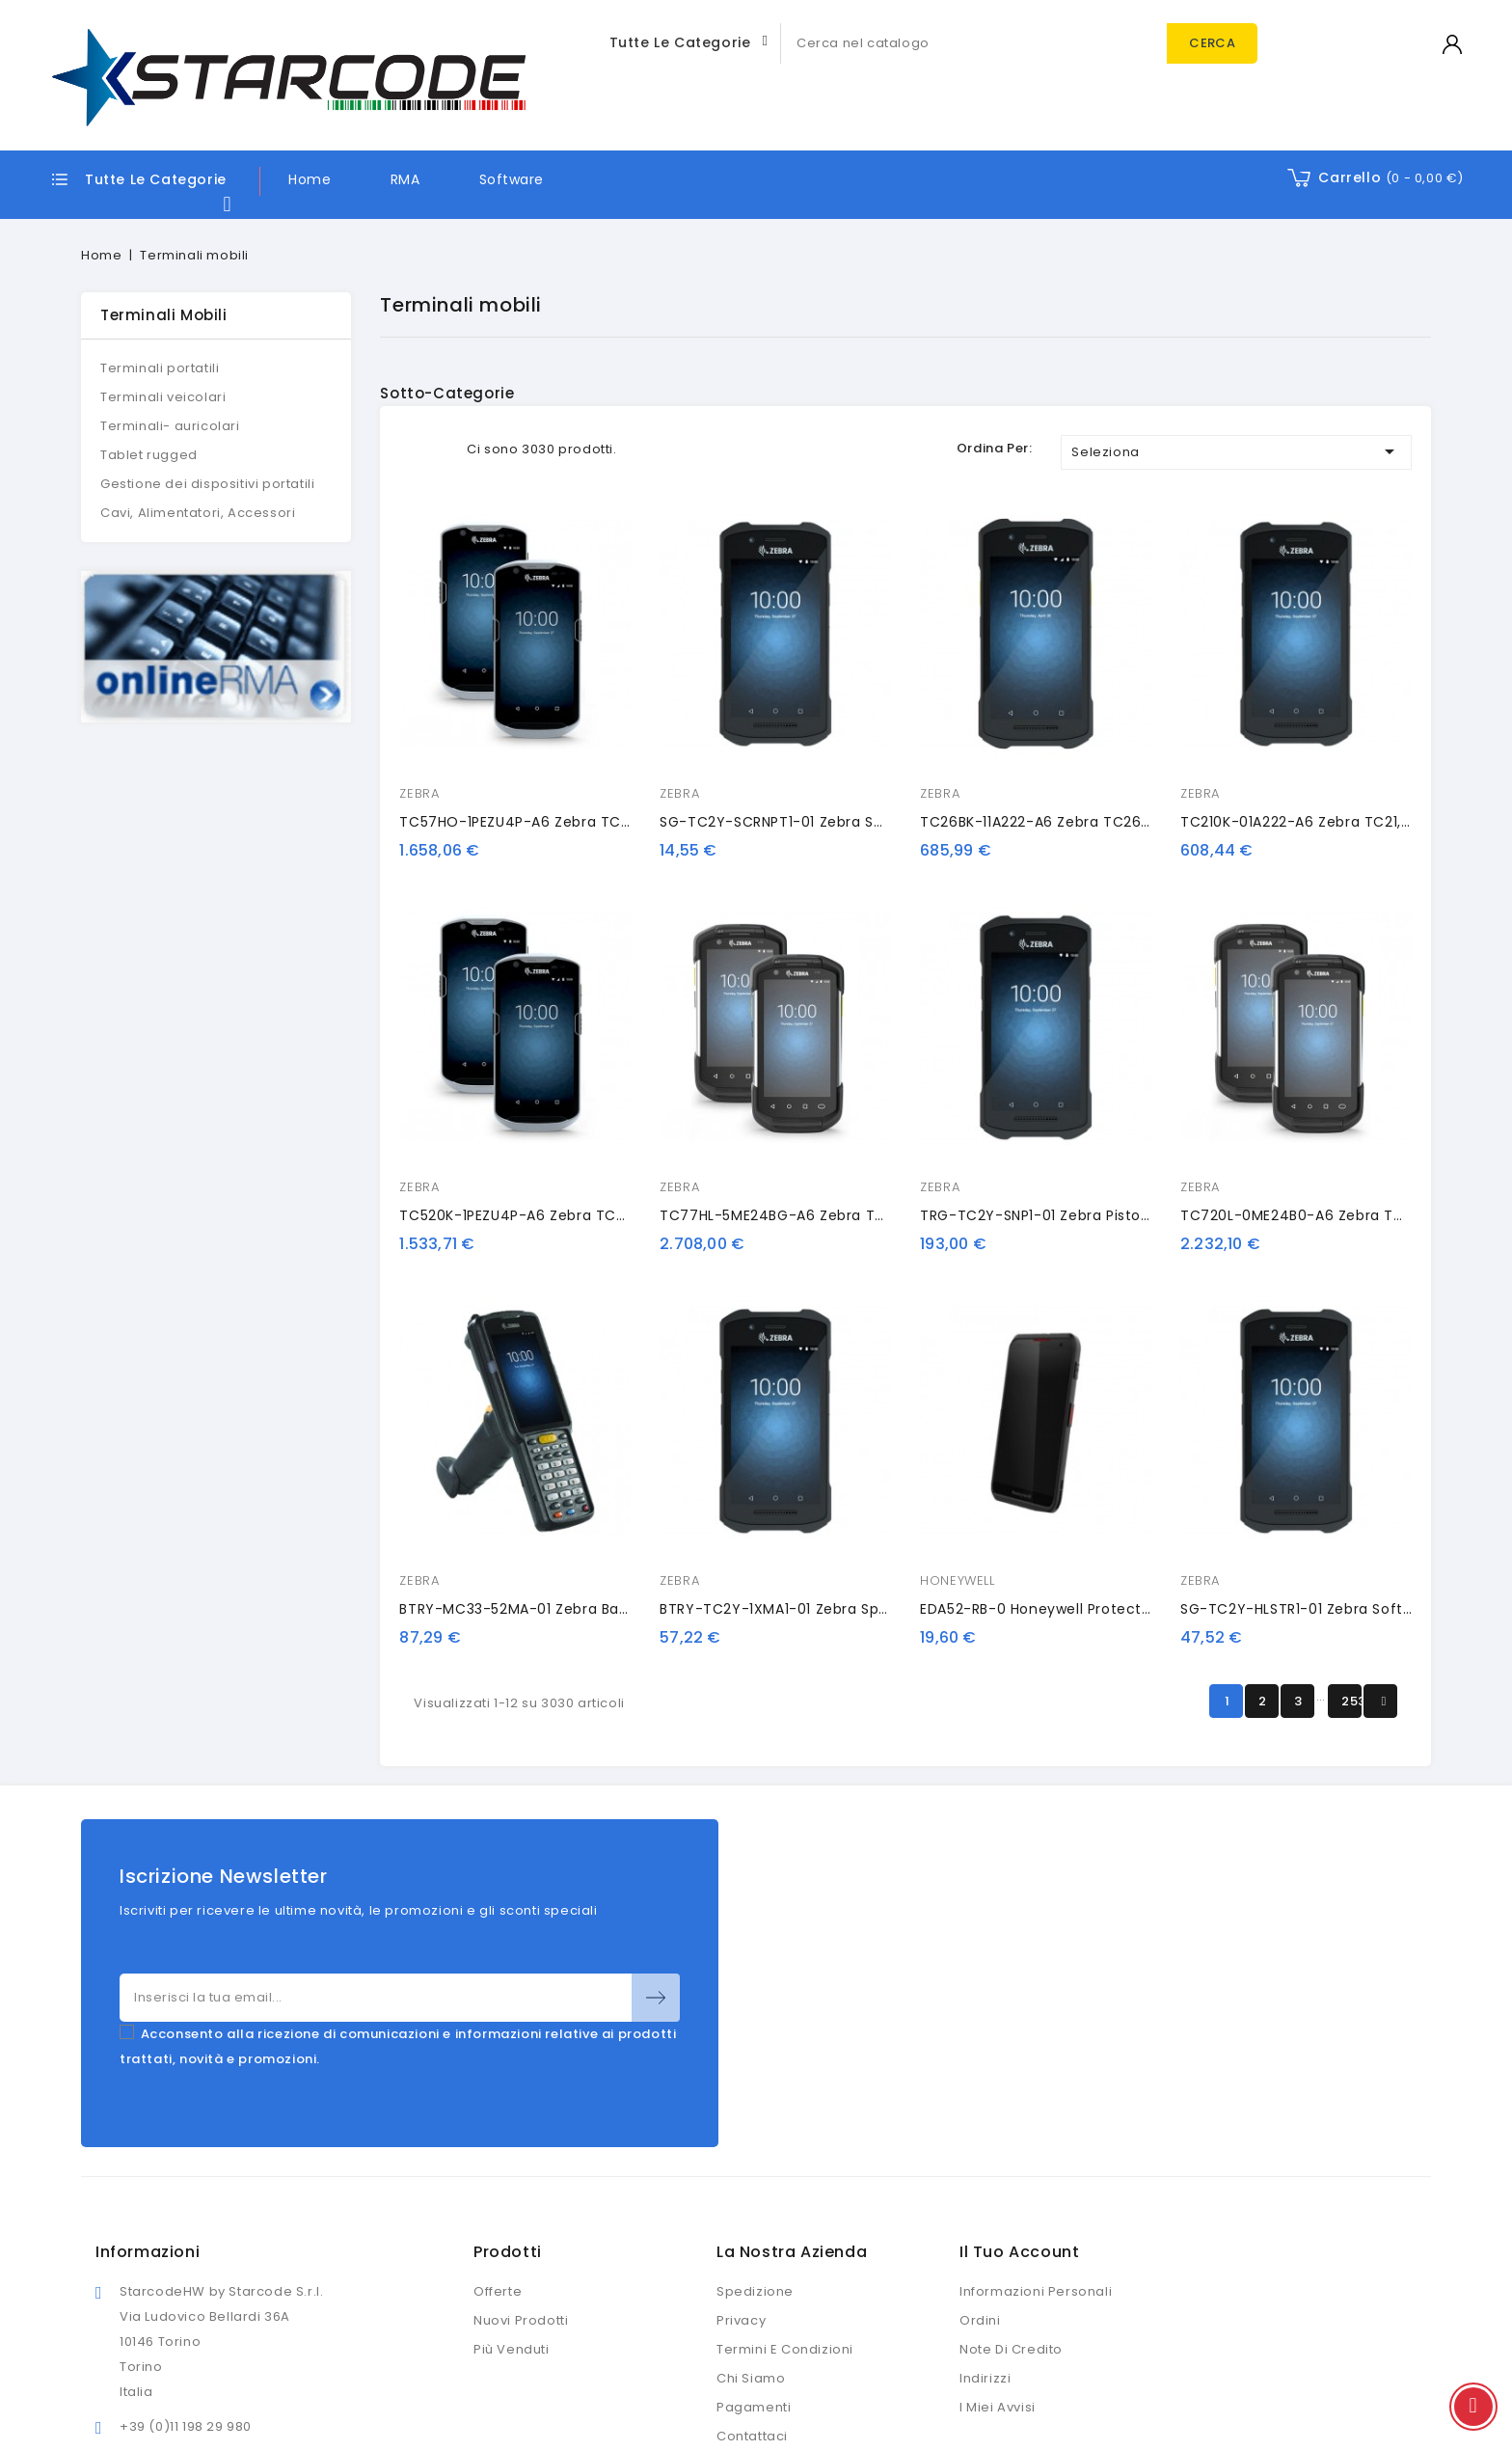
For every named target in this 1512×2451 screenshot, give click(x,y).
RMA (405, 179)
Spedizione (755, 2291)
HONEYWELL (957, 1580)
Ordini (980, 2320)
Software (511, 179)
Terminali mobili (164, 315)
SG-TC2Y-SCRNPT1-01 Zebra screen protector (824, 821)
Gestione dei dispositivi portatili (207, 484)
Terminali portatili (159, 368)
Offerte (497, 2291)
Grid (411, 449)
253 (1351, 1701)
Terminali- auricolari (170, 426)
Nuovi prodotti (520, 2320)
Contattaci (752, 2436)
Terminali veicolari (163, 397)
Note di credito (1011, 2349)
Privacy (741, 2320)
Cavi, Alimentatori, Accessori (197, 513)
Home (309, 179)
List (440, 449)
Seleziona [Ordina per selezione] (1236, 451)
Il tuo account (1019, 2252)
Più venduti (511, 2349)
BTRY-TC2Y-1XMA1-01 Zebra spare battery (810, 1609)
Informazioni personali (1035, 2291)
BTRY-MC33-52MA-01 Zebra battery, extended (564, 1609)
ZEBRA (419, 793)
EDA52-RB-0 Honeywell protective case (1062, 1609)
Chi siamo (750, 2378)
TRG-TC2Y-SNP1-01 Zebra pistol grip (1048, 1215)
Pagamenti (753, 2407)
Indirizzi (985, 2378)
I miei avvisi (997, 2407)
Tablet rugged (149, 455)
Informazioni (147, 2252)
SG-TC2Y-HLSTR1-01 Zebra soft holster (1319, 1609)
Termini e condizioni (784, 2349)
